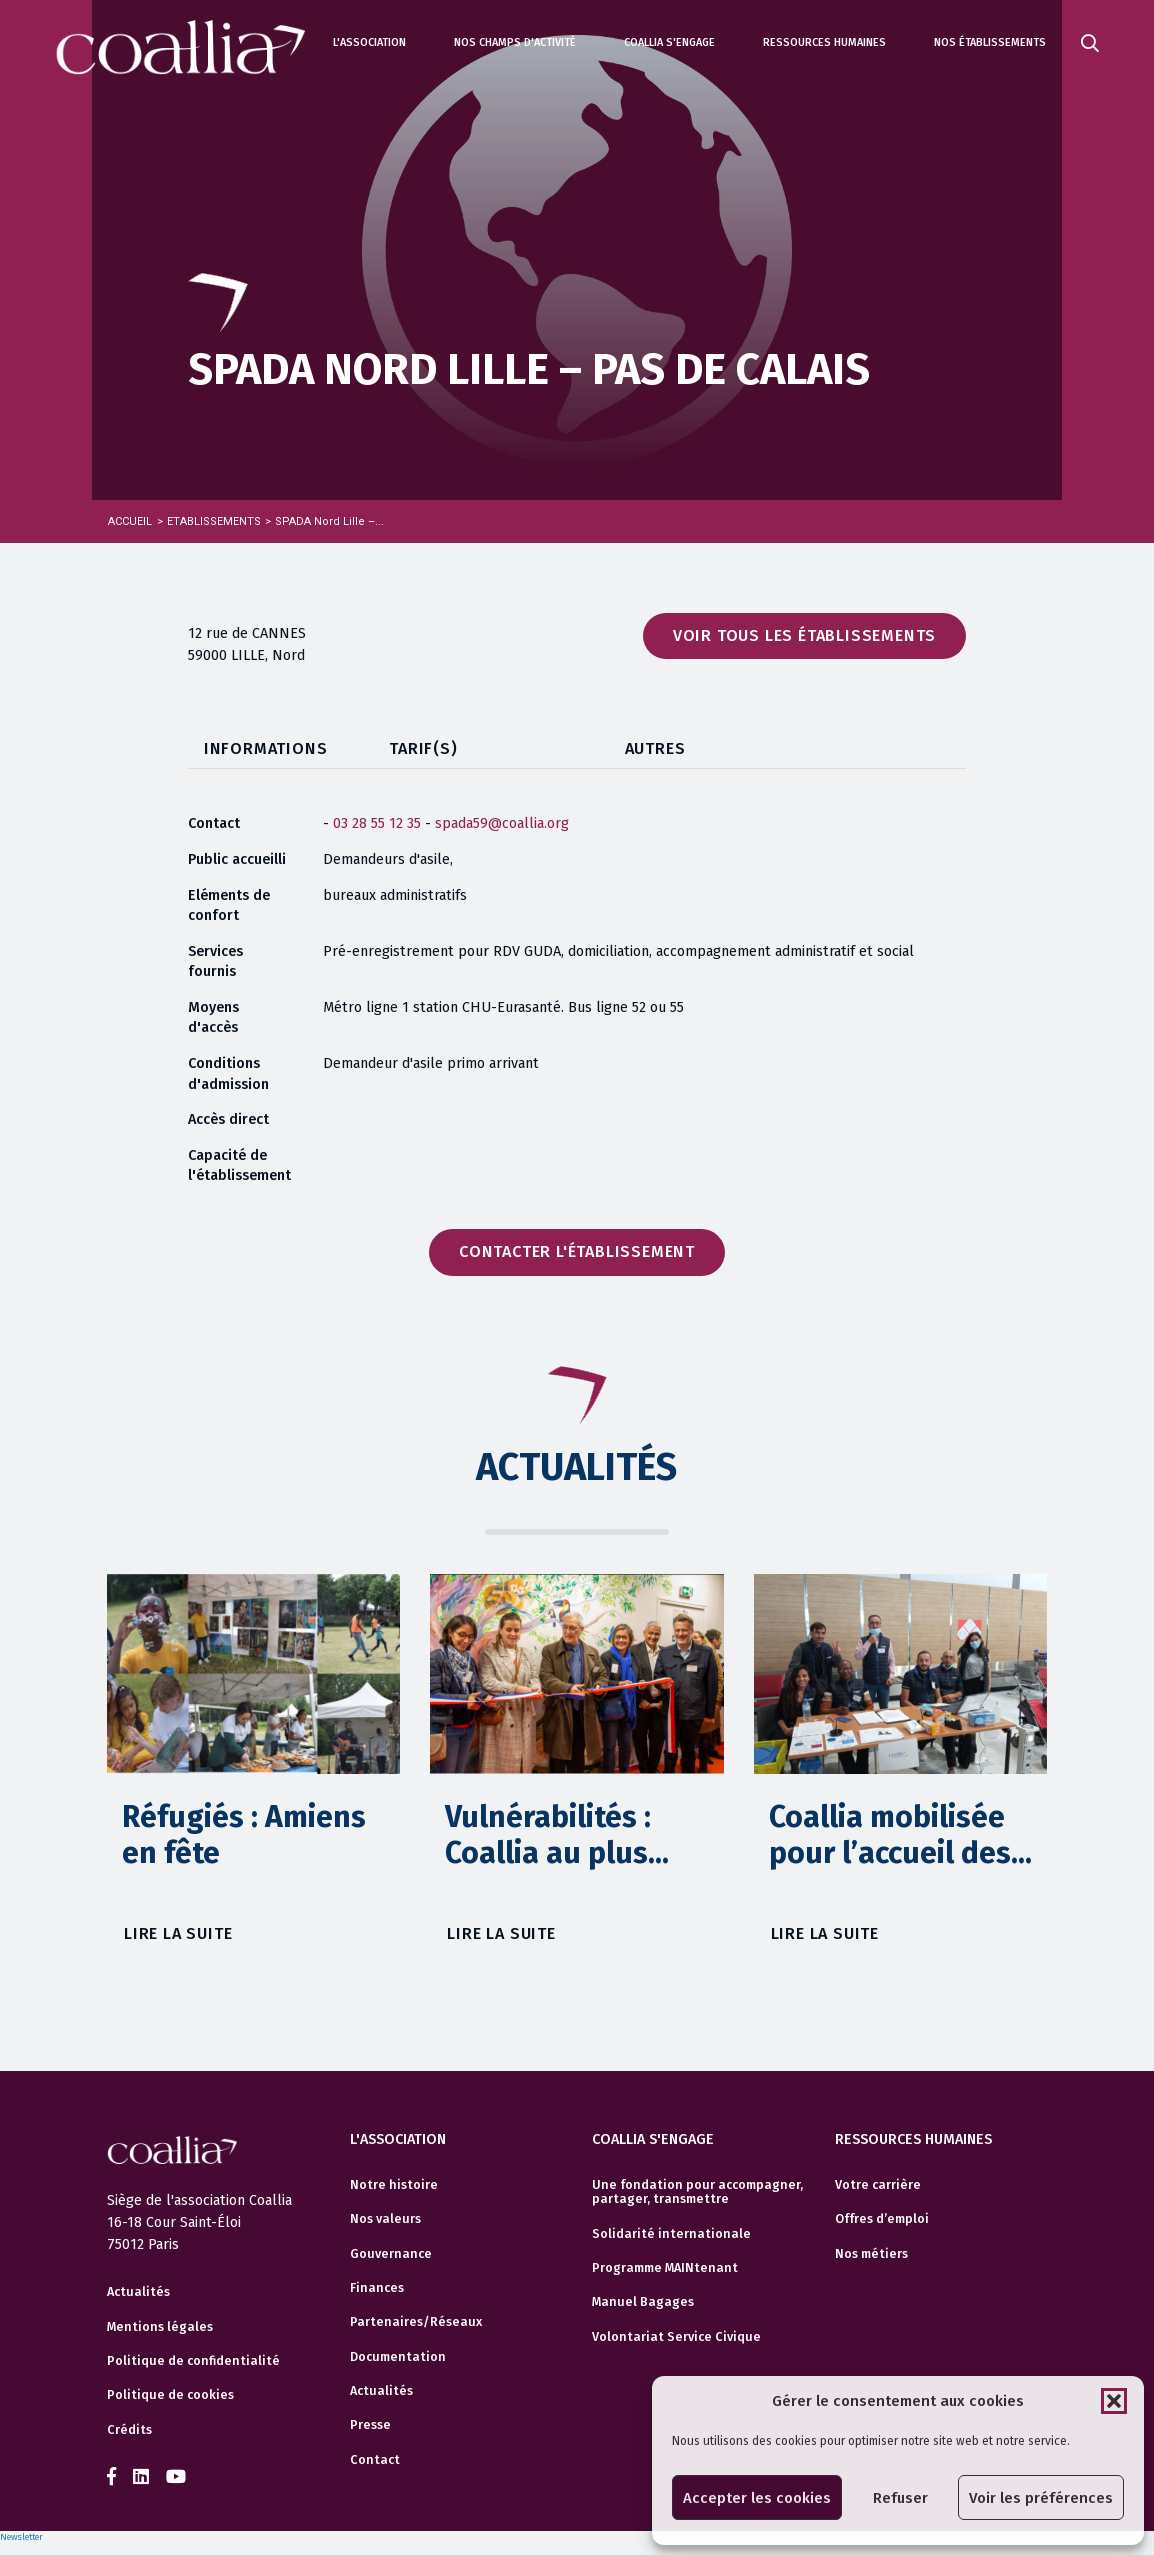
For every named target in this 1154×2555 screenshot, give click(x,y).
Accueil (130, 521)
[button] (1114, 2401)
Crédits (129, 2430)
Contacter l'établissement (577, 1251)
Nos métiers (871, 2254)
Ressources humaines (824, 42)
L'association (369, 42)
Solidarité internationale (671, 2234)
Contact (375, 2460)
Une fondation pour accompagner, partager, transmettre (697, 2192)
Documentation (398, 2357)
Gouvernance (391, 2254)
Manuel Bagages (643, 2302)
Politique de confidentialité (193, 2361)
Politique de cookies (170, 2395)
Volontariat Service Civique (676, 2337)
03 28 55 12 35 (377, 823)
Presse (370, 2425)
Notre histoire (394, 2185)
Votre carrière (878, 2185)
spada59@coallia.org (502, 823)
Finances (377, 2288)
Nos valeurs (385, 2219)
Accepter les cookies (757, 2498)
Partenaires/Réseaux (416, 2322)
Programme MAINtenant (665, 2268)
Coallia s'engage (669, 42)
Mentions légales (160, 2327)
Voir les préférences (1041, 2498)
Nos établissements (990, 42)
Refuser (900, 2498)
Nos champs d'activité (515, 42)
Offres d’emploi (882, 2219)
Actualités (138, 2292)
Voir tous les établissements (804, 635)
